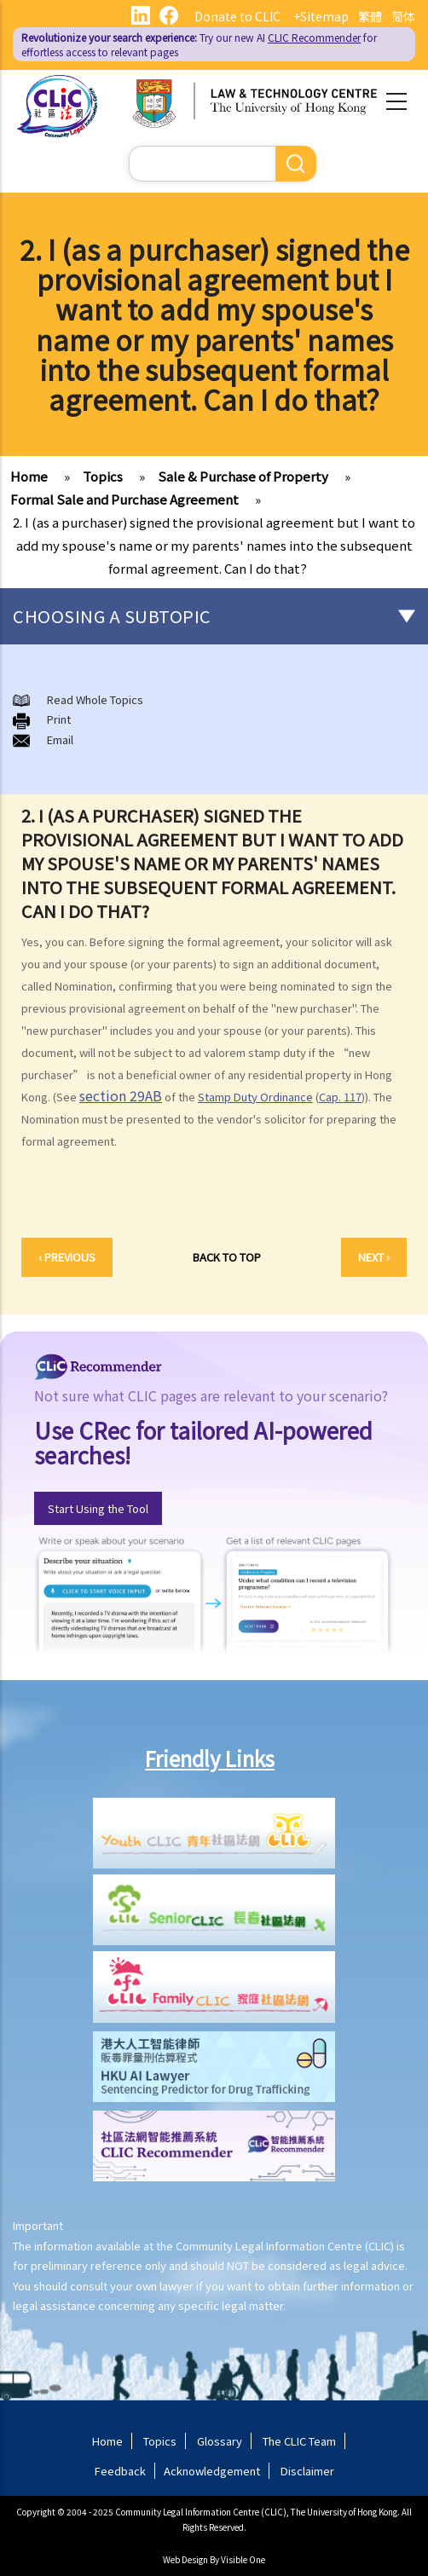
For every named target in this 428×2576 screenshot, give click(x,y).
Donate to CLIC (237, 16)
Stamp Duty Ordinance (255, 1097)
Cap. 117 (340, 1097)
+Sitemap (321, 16)
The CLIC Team (299, 2441)
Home (29, 476)
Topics (103, 476)
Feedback (120, 2471)
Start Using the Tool (98, 1508)
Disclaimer (307, 2471)
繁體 (370, 16)
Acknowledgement (212, 2471)
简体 (403, 16)
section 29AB (120, 1095)
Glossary (219, 2441)
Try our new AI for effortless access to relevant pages (199, 44)
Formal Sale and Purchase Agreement (124, 499)
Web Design (185, 2559)
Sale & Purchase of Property (243, 476)
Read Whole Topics (95, 699)
